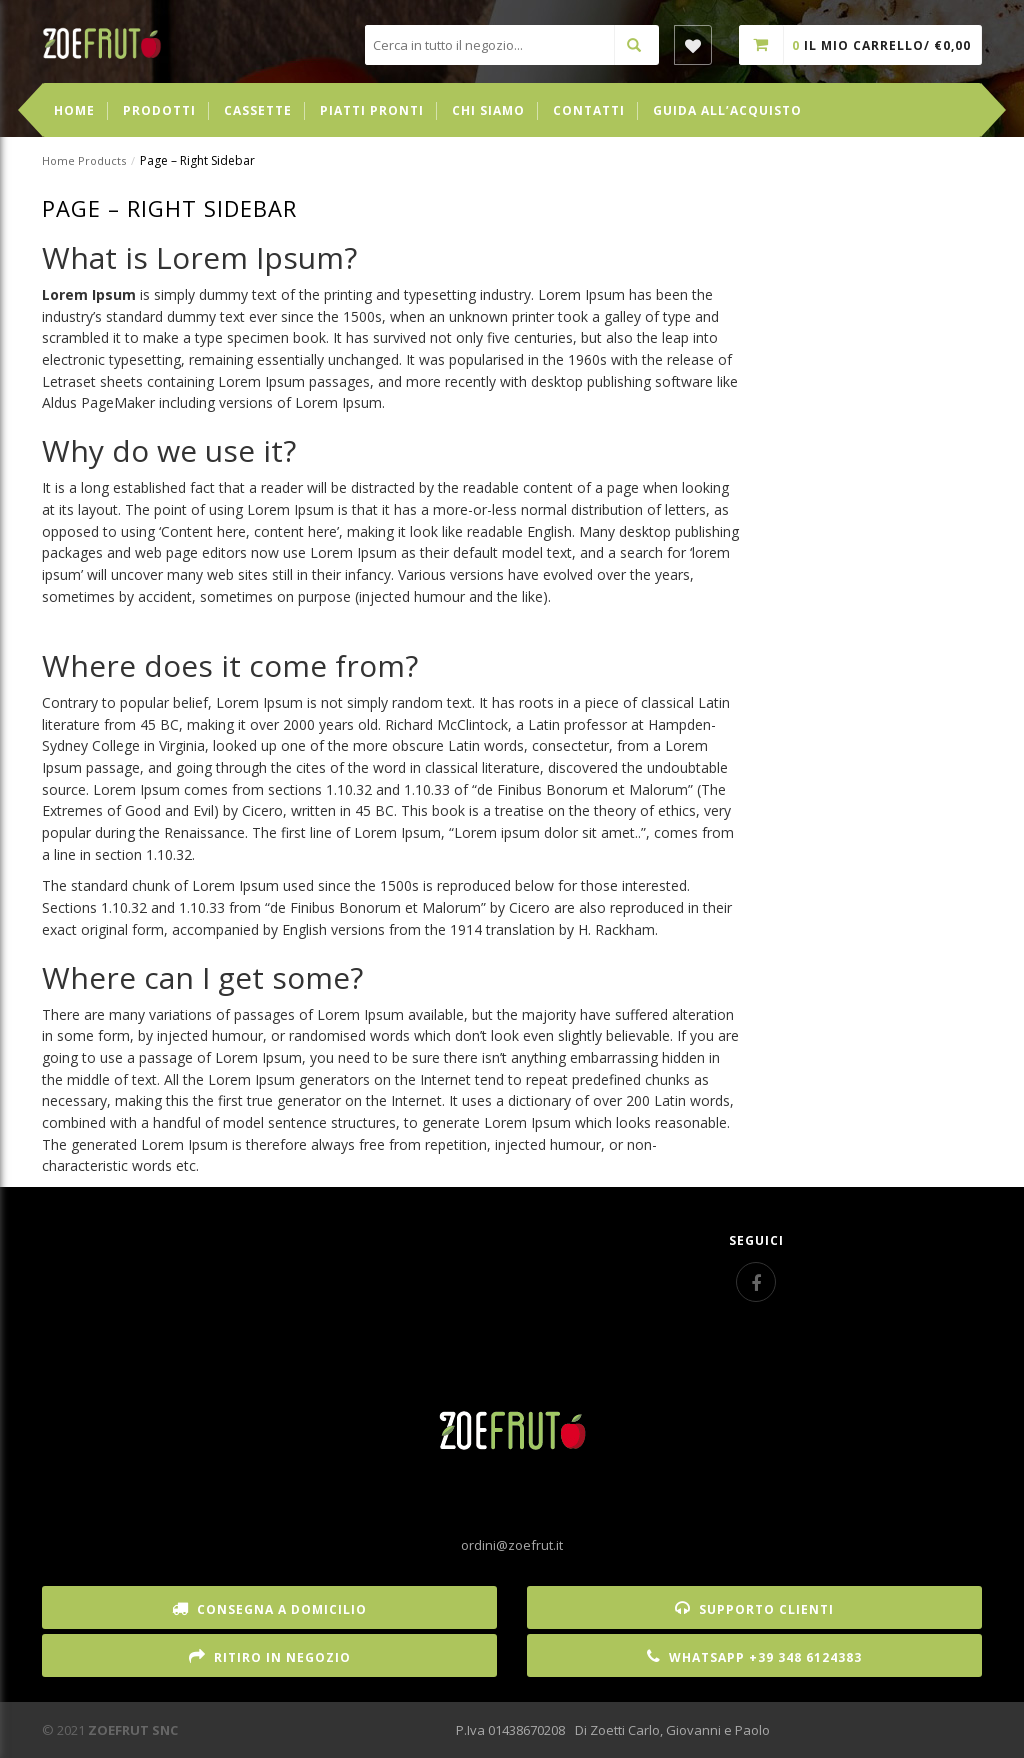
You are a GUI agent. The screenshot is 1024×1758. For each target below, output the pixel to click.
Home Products (84, 160)
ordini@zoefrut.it (512, 1545)
